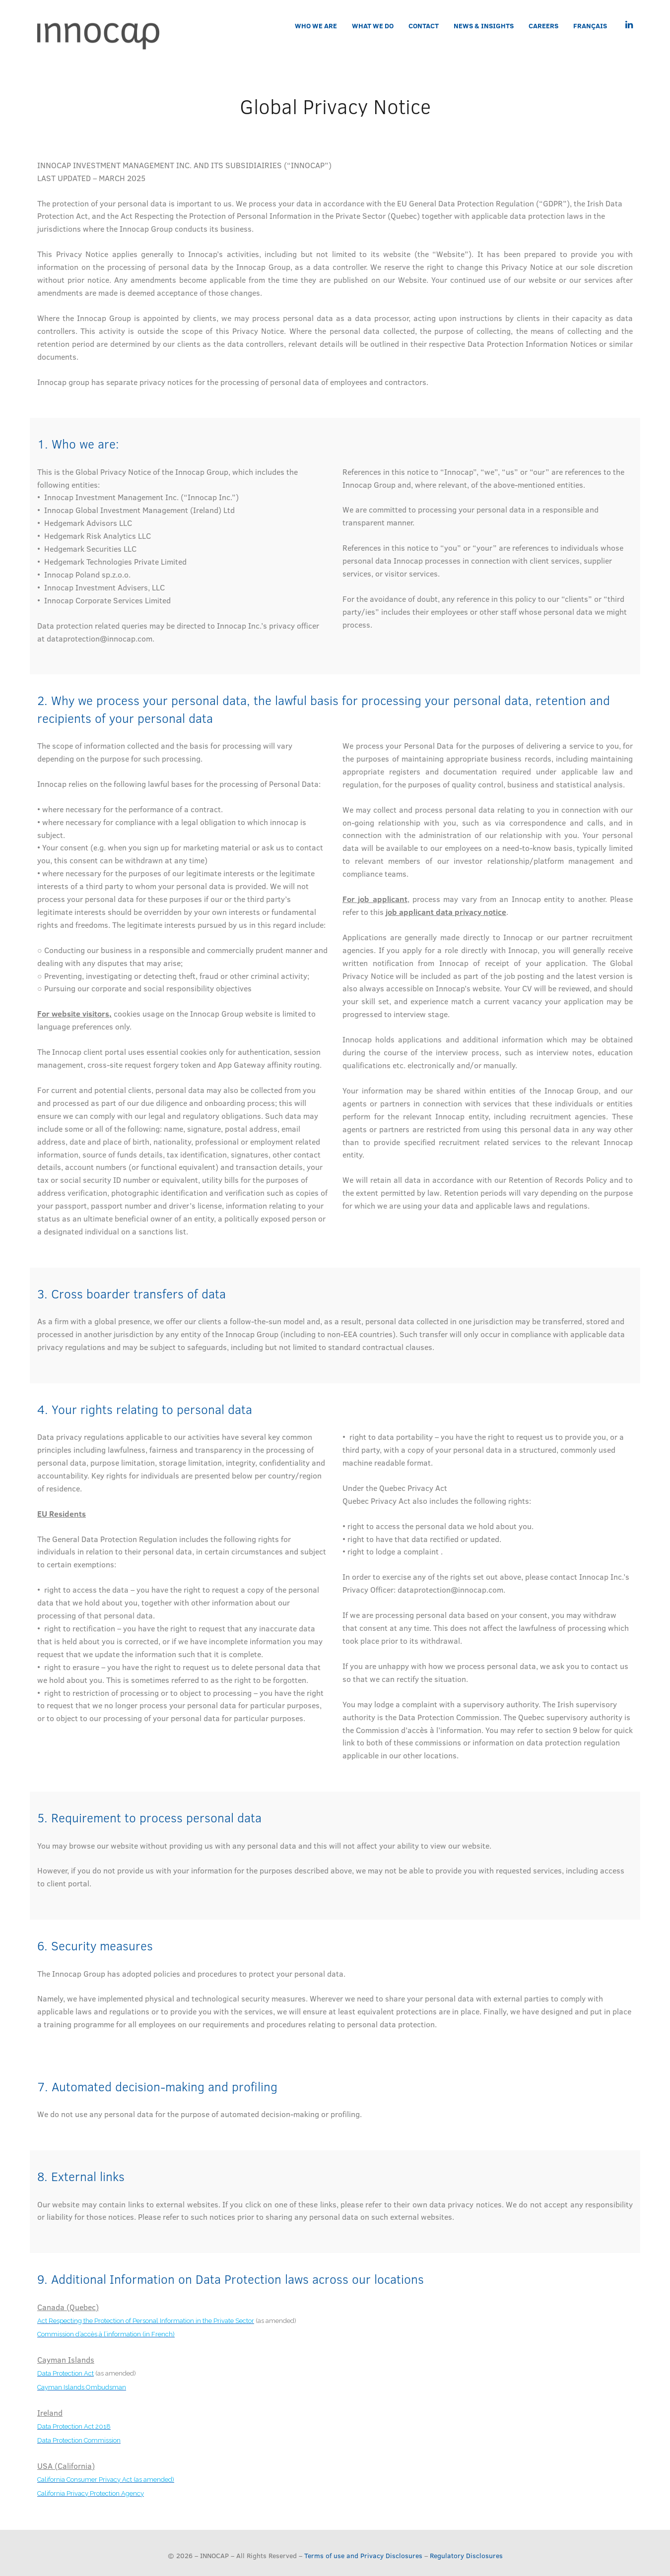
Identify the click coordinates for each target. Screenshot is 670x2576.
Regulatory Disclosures (466, 2555)
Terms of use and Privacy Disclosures (363, 2555)
